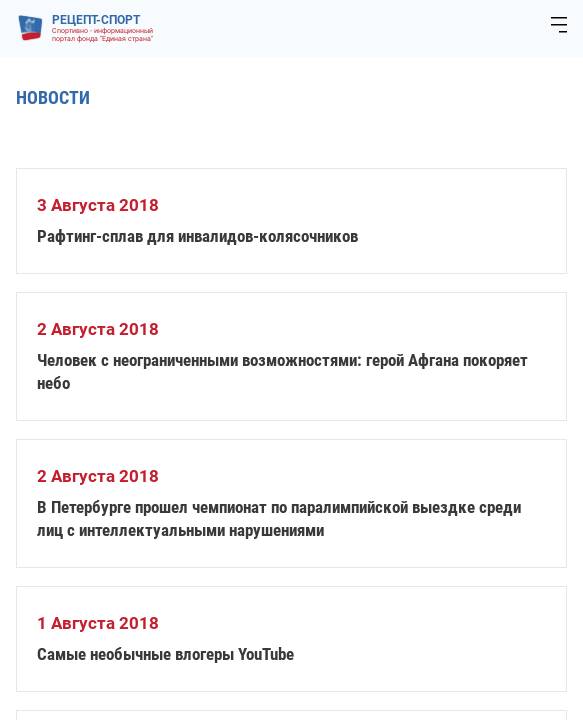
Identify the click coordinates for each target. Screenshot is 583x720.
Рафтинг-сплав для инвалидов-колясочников (197, 236)
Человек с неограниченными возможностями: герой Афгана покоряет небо (282, 371)
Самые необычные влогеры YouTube (165, 654)
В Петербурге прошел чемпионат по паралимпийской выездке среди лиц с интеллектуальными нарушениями (279, 518)
